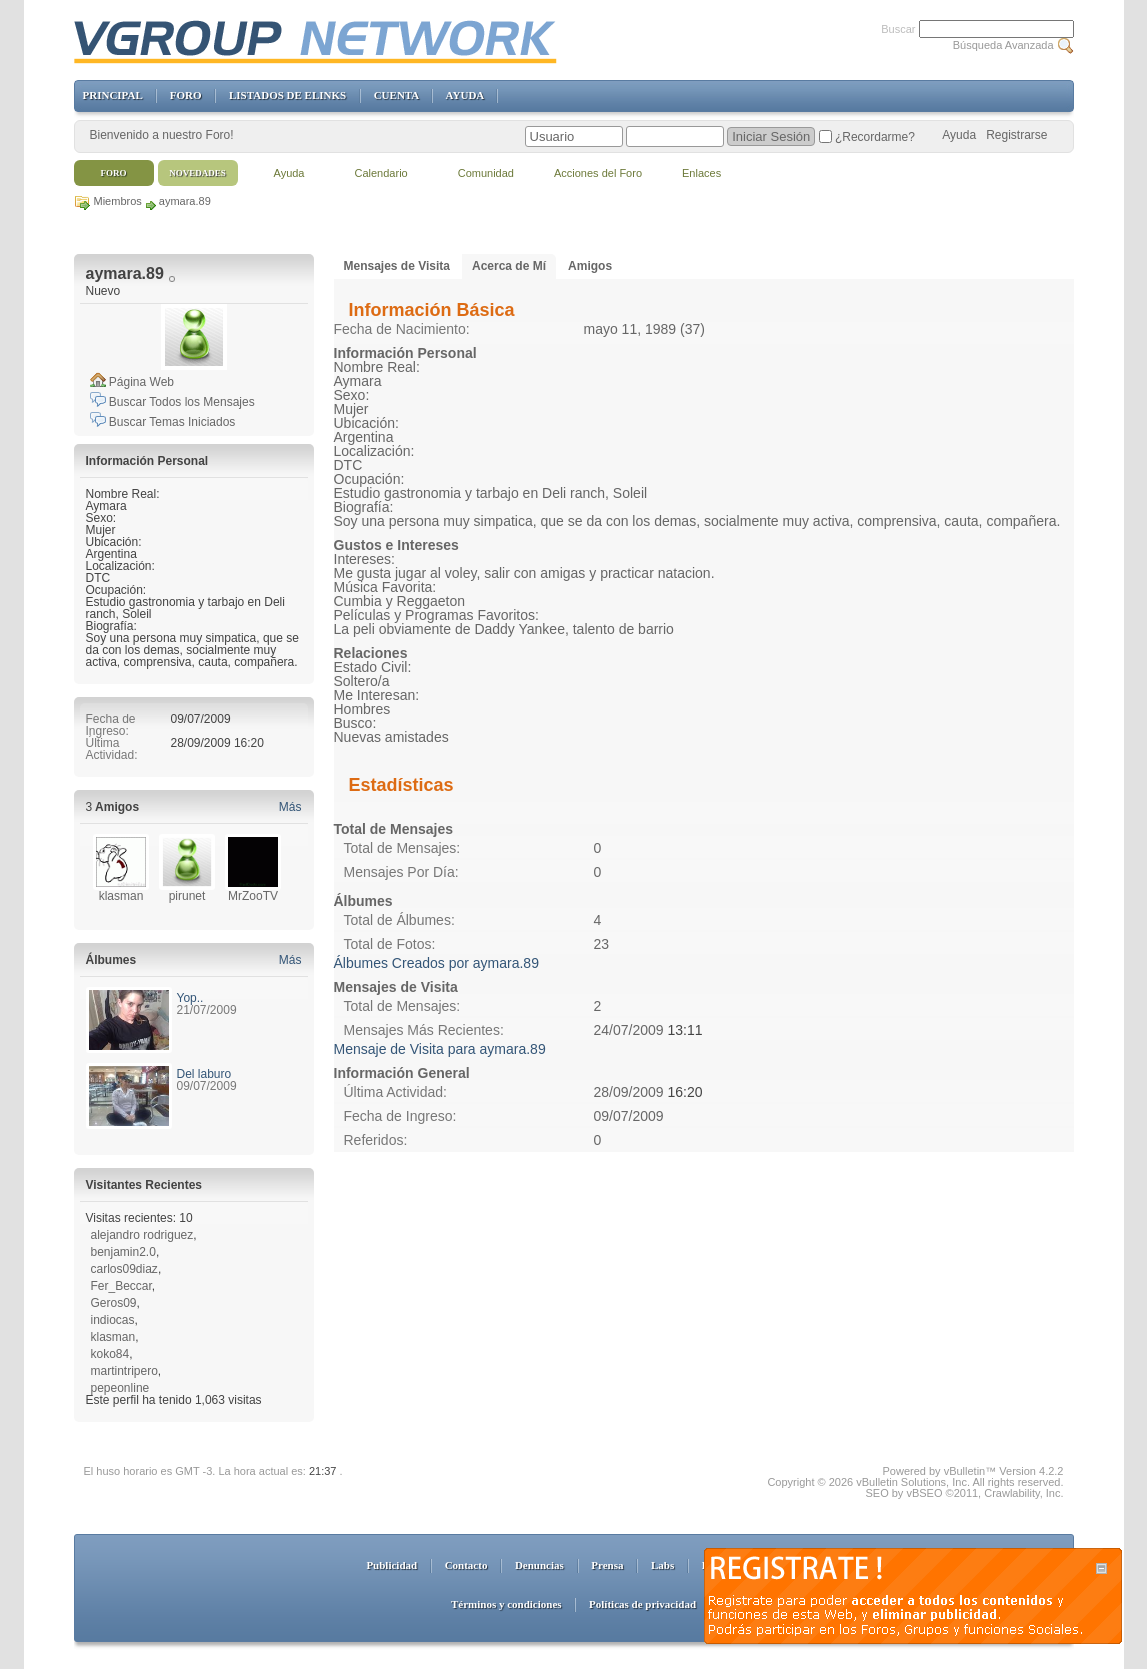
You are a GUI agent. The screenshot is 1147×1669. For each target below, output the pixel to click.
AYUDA (465, 95)
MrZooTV (253, 896)
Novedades (197, 173)
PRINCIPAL (113, 95)
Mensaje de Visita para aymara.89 (440, 1049)
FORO (186, 95)
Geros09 (114, 1303)
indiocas (113, 1320)
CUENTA (396, 95)
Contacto (466, 1565)
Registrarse (1016, 135)
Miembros (118, 201)
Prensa (607, 1565)
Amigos (590, 266)
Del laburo (204, 1074)
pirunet (187, 896)
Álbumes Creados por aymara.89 (436, 963)
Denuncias (539, 1565)
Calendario (381, 173)
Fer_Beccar (121, 1286)
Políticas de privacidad (642, 1604)
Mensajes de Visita (397, 266)
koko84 (110, 1354)
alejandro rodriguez (142, 1235)
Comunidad (486, 173)
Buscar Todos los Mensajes (172, 402)
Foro (114, 173)
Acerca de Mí (509, 266)
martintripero (124, 1371)
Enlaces (701, 173)
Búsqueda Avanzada (1003, 45)
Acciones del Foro (598, 173)
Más (290, 807)
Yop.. (190, 998)
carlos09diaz (124, 1269)
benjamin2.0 (123, 1252)
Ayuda (959, 135)
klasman (121, 896)
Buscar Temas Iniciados (163, 422)
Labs (662, 1565)
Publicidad (391, 1565)
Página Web (132, 382)
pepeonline (120, 1388)
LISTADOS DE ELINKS (287, 95)
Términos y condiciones (506, 1604)
